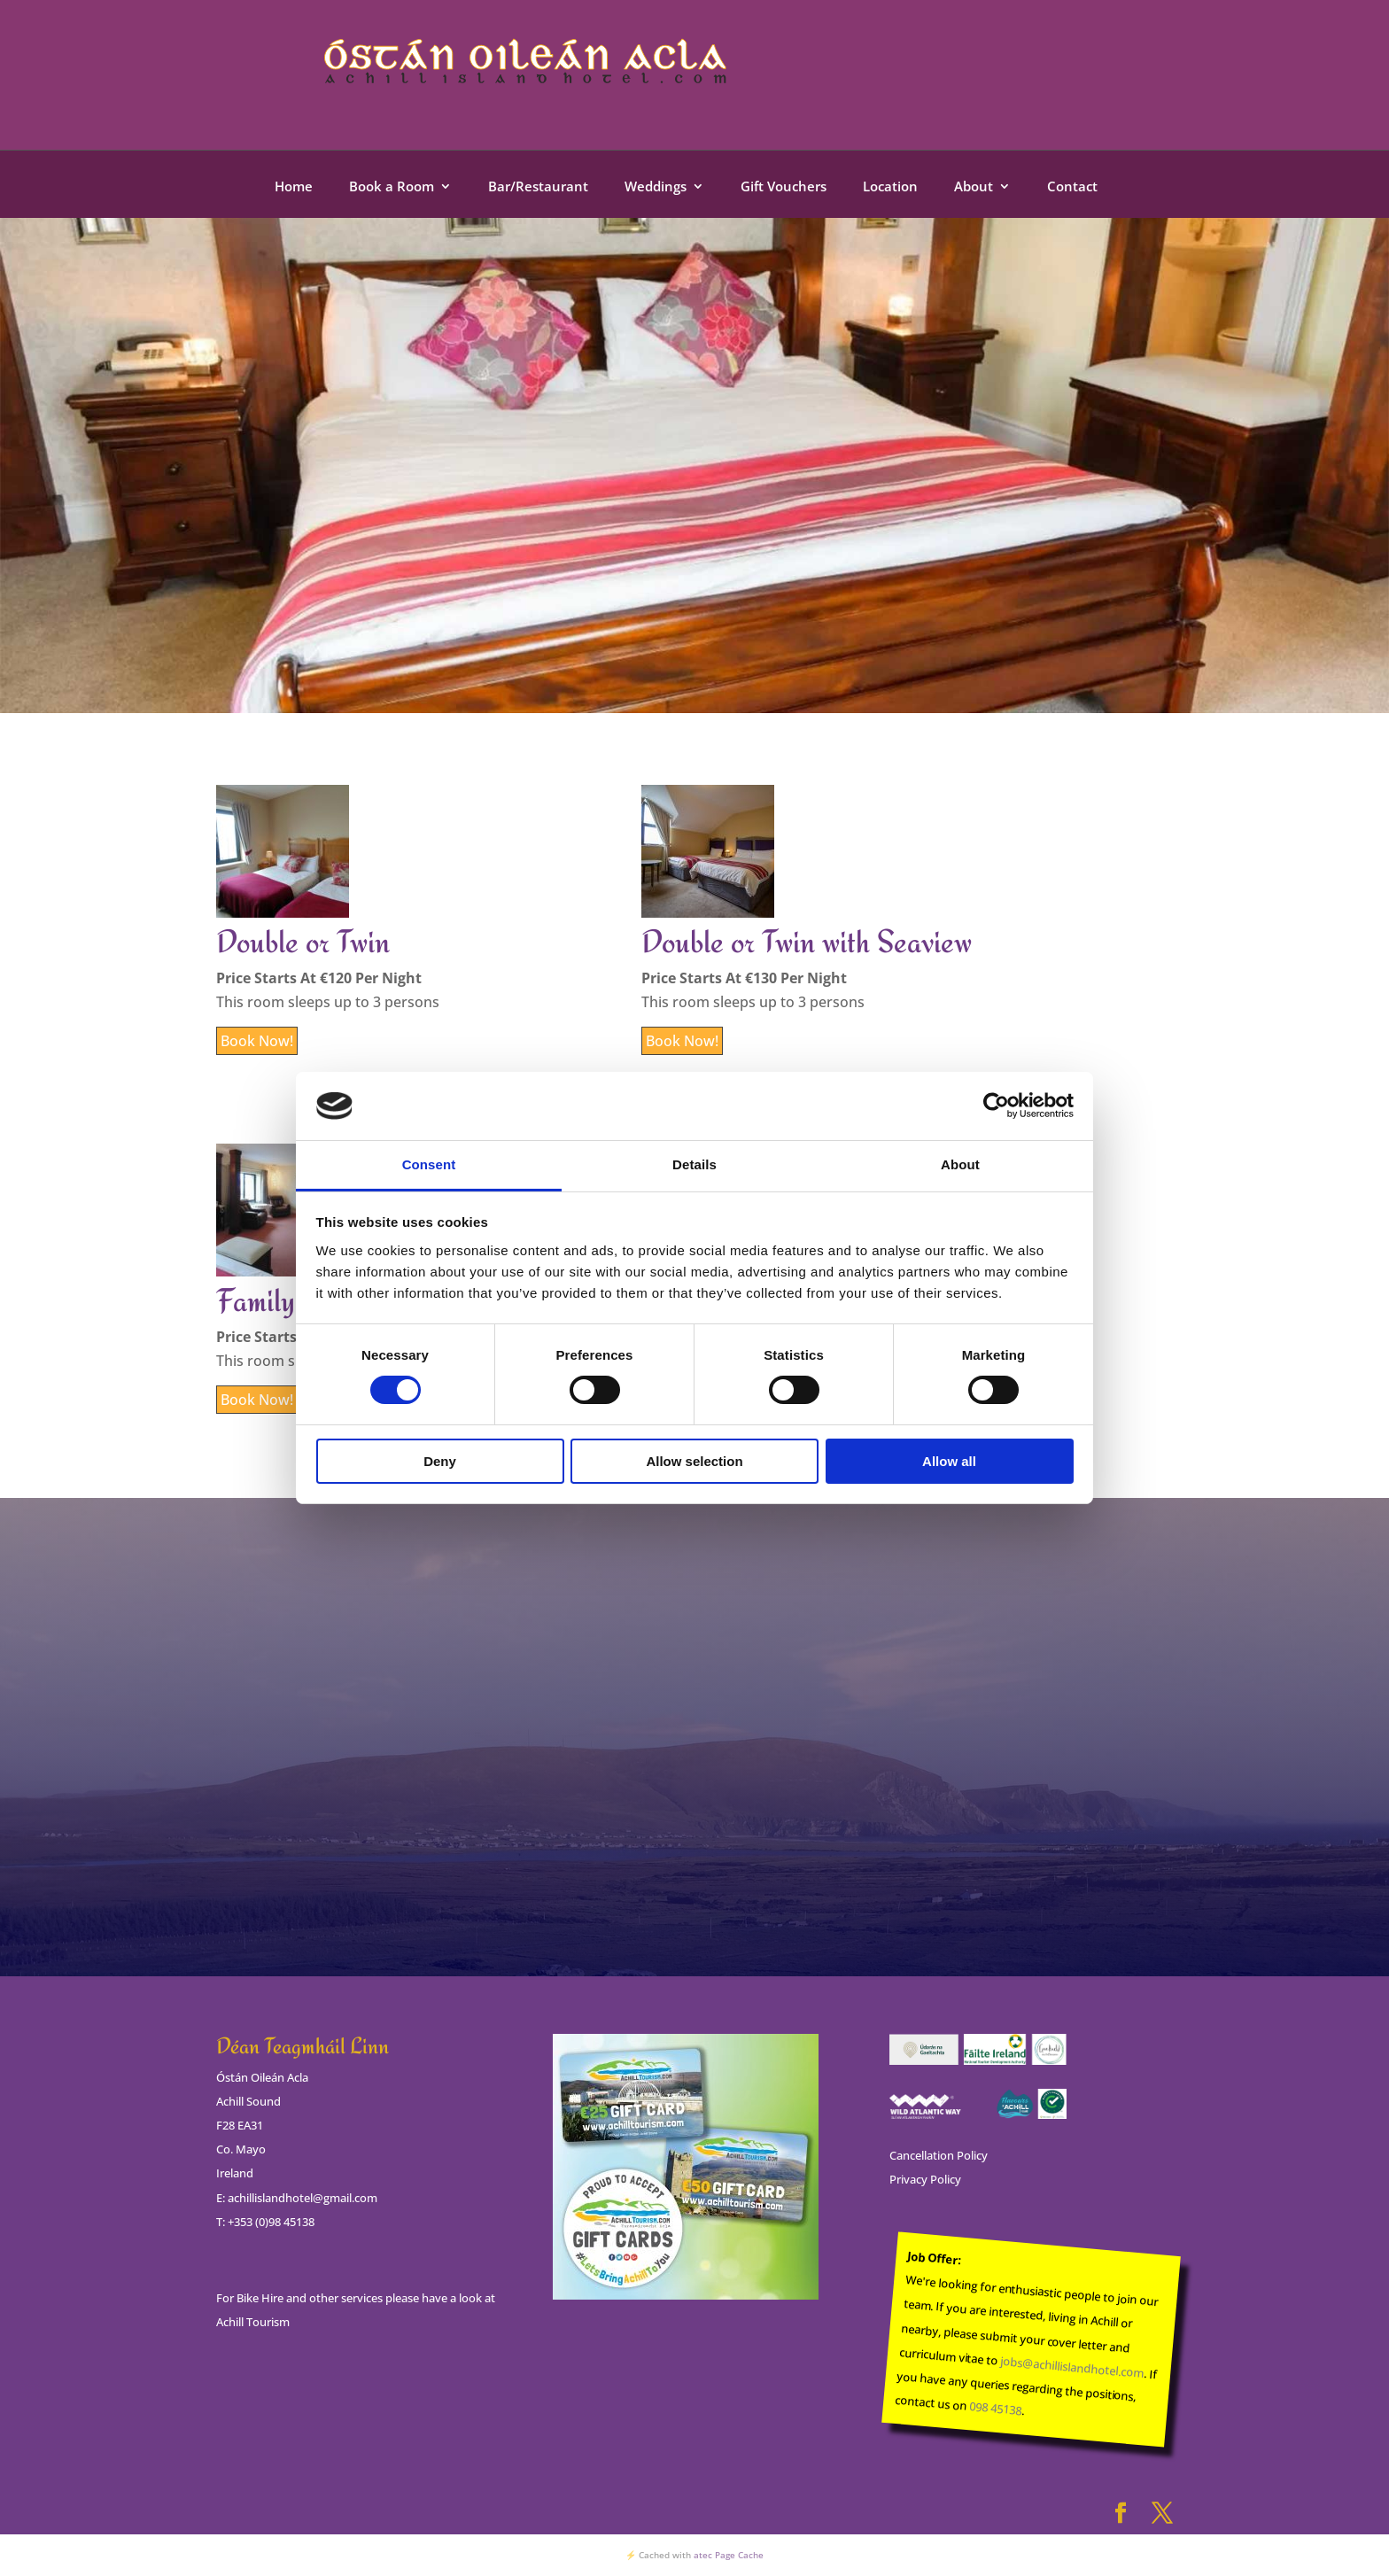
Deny (439, 1461)
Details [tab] (694, 1164)
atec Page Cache (729, 2555)
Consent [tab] (429, 1164)
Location (890, 187)
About (973, 187)
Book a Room (391, 187)
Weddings (656, 187)
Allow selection (694, 1461)
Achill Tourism (253, 2322)
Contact (1072, 187)
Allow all (949, 1461)
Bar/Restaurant (538, 187)
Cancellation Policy (938, 2155)
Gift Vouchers (783, 187)
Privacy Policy (925, 2179)
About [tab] (960, 1164)
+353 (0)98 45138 (271, 2222)
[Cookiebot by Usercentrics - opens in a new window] (996, 1105)
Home (294, 187)
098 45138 (994, 2409)
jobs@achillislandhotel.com (1072, 2367)
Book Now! (257, 1041)
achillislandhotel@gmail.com (302, 2198)
